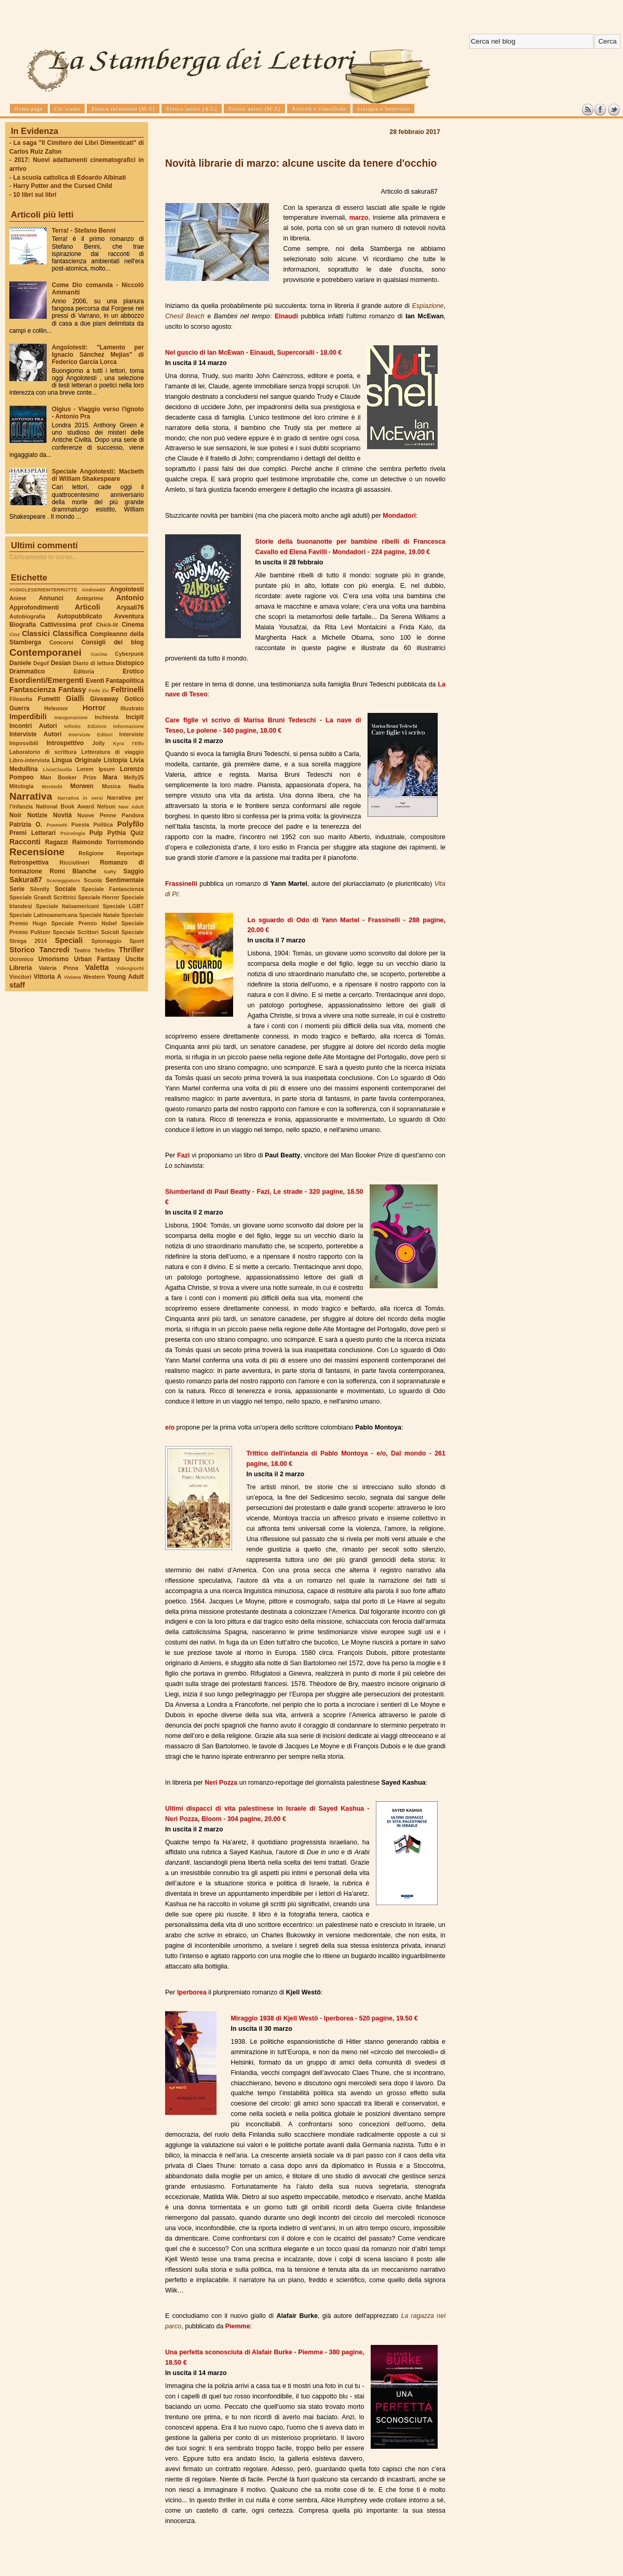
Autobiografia (27, 616)
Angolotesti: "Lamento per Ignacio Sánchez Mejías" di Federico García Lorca (98, 355)
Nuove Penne (96, 815)
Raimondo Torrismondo (108, 842)
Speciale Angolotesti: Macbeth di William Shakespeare (98, 475)
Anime (17, 598)
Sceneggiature (63, 880)
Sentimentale (124, 880)
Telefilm (104, 950)
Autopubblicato (79, 616)
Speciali (69, 940)
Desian (61, 663)
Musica (111, 786)
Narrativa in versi (80, 798)
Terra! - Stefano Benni (84, 230)
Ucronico (21, 959)
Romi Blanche (73, 871)
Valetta (97, 967)
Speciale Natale (99, 915)
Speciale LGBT (123, 906)
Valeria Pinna (58, 968)
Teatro (82, 950)
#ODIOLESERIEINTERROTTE (43, 589)
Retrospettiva (29, 862)
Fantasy (72, 689)
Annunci (51, 598)
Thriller (131, 950)
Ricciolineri (74, 862)
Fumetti (49, 699)
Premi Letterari (32, 833)
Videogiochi (130, 968)
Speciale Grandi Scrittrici (42, 897)
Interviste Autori (35, 734)
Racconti (24, 842)
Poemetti (56, 825)
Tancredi (54, 950)
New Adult (131, 807)
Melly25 (134, 777)
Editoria (84, 671)
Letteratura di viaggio (112, 752)
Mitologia (21, 786)
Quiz (137, 833)
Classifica (70, 633)
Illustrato (132, 708)
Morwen (81, 786)
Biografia (22, 624)
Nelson (106, 806)
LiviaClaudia (57, 769)
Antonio (130, 598)
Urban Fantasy (97, 959)
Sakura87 (25, 879)
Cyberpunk (129, 654)
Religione (91, 853)
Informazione (128, 726)
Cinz (14, 634)
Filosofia (20, 699)
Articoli (87, 607)
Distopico (130, 663)
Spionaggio (106, 941)
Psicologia (72, 833)
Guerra (19, 708)
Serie (16, 889)
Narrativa (30, 796)
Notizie (37, 815)
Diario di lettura (93, 663)
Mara (110, 777)
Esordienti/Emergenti (46, 680)
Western (94, 977)
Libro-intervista (29, 760)
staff (17, 985)
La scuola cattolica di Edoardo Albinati (69, 177)
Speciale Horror (98, 897)
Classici (36, 633)
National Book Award (65, 806)
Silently (39, 889)
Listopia (115, 760)
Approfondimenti (34, 607)
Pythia (116, 833)
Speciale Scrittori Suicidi (85, 932)
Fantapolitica (125, 680)
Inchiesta (106, 717)
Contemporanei (45, 652)
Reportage (130, 853)
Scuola (93, 880)
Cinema (132, 624)
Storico (22, 950)
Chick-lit (107, 625)
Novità (62, 815)
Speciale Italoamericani (67, 906)
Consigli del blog (113, 642)
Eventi (95, 680)
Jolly (98, 743)
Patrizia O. (25, 824)
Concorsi (61, 642)
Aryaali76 (130, 607)
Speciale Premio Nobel (84, 923)
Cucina (99, 654)
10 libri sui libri (35, 194)
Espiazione (428, 305)
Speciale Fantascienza (113, 889)
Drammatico (27, 671)
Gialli (75, 698)
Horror (94, 708)
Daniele (20, 663)
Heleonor (56, 708)
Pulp (96, 833)
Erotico (133, 671)
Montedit (52, 786)
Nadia (136, 786)
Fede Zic (99, 690)
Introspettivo (65, 743)
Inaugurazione (71, 717)
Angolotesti (127, 589)
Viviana (72, 977)
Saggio (134, 871)
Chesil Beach (185, 316)
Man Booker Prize (68, 777)
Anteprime (90, 598)
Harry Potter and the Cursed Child (62, 186)
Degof (41, 663)
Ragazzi (56, 842)
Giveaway (104, 699)
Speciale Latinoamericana (43, 915)
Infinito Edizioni (85, 726)
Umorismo (53, 959)
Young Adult (125, 976)
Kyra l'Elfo (128, 743)
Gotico (134, 699)
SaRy (110, 871)
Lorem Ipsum (96, 769)
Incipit (135, 717)
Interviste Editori (91, 734)
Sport (136, 941)
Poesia (80, 824)
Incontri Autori (33, 726)
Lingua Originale (76, 760)
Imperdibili (28, 716)
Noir (15, 815)
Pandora (132, 815)
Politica (103, 824)
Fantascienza (32, 689)
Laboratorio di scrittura (42, 752)
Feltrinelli (127, 689)
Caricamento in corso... (43, 557)
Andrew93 (93, 589)
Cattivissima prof (66, 624)
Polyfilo (130, 824)
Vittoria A (47, 976)
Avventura (129, 616)
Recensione (36, 851)
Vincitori (20, 977)
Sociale (65, 889)
